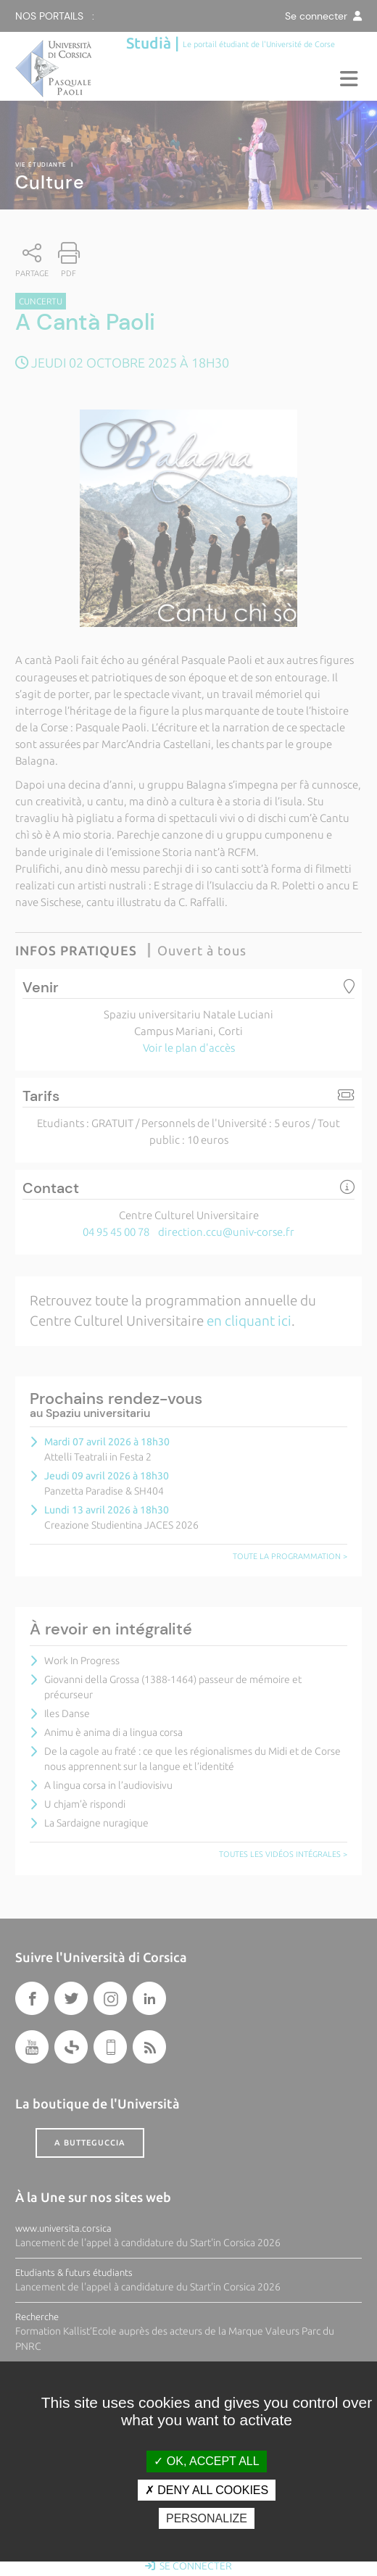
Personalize (206, 2518)
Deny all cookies (206, 2490)
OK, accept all (206, 2461)
